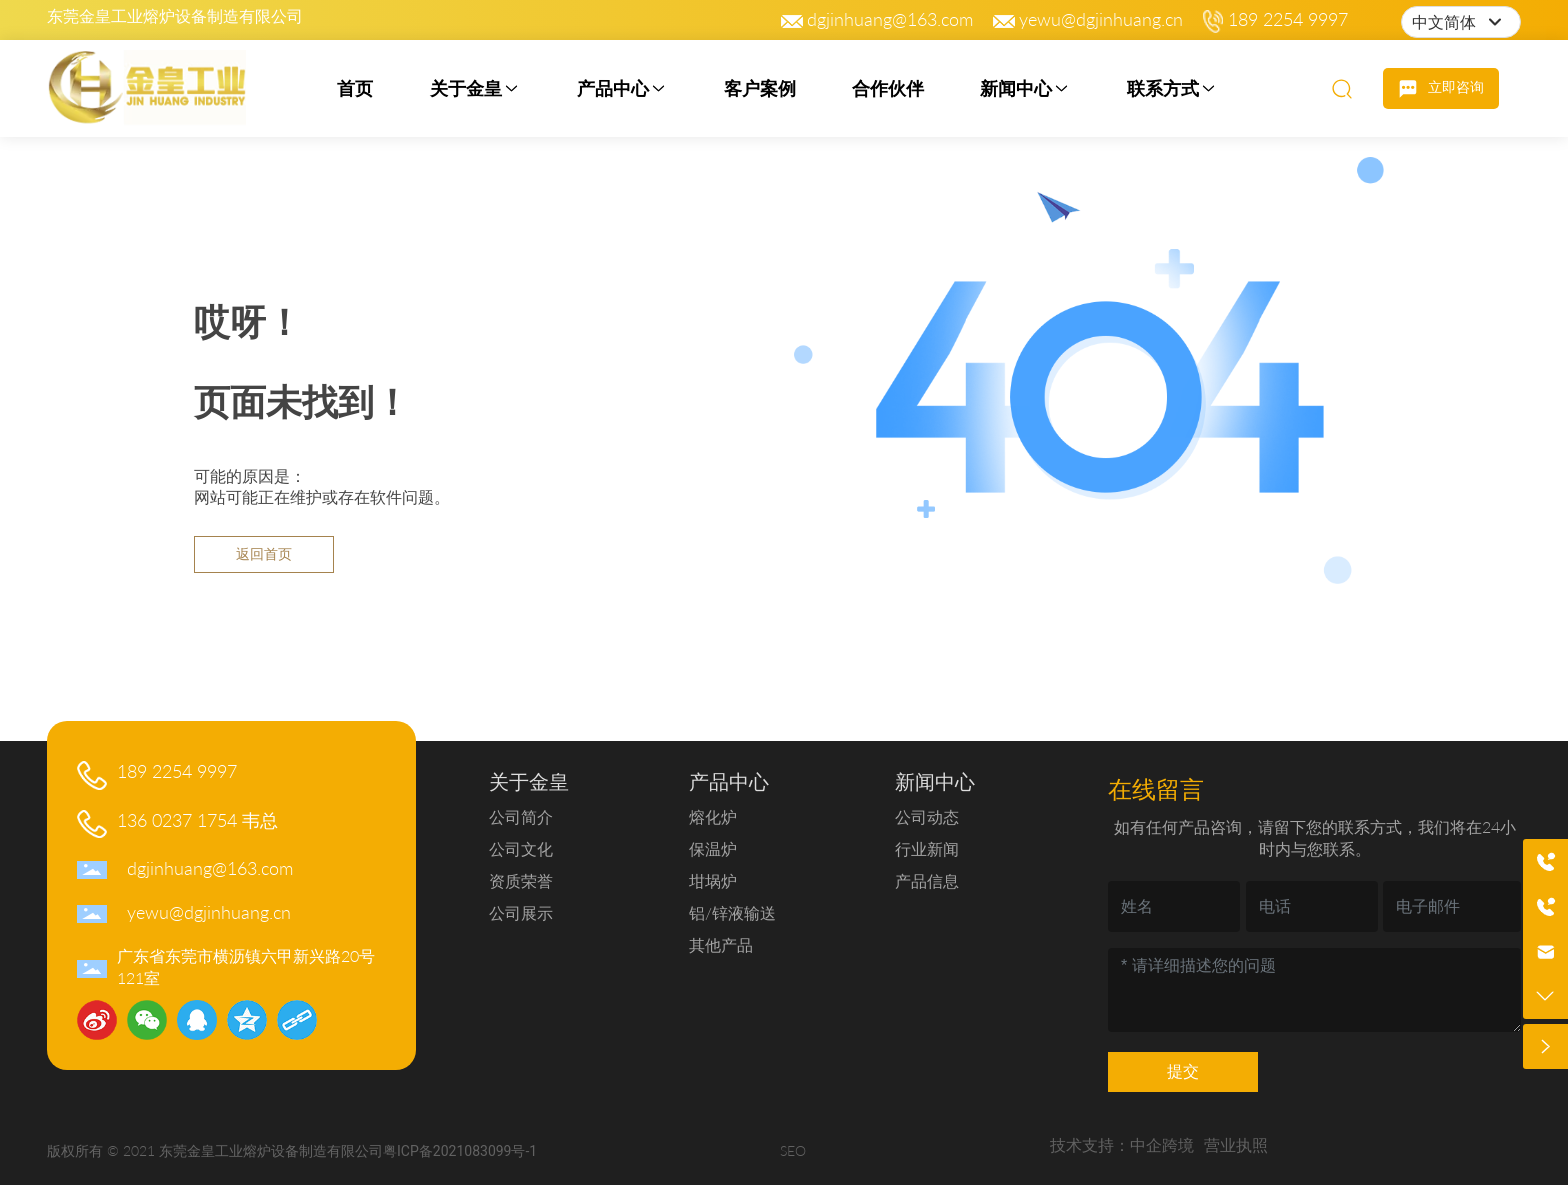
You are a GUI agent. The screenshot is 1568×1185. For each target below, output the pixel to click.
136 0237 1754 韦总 (197, 820)
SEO (793, 1150)
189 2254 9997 (1288, 19)
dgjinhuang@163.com (890, 19)
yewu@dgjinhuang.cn (1101, 19)
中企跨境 (1162, 1144)
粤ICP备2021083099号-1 (460, 1151)
